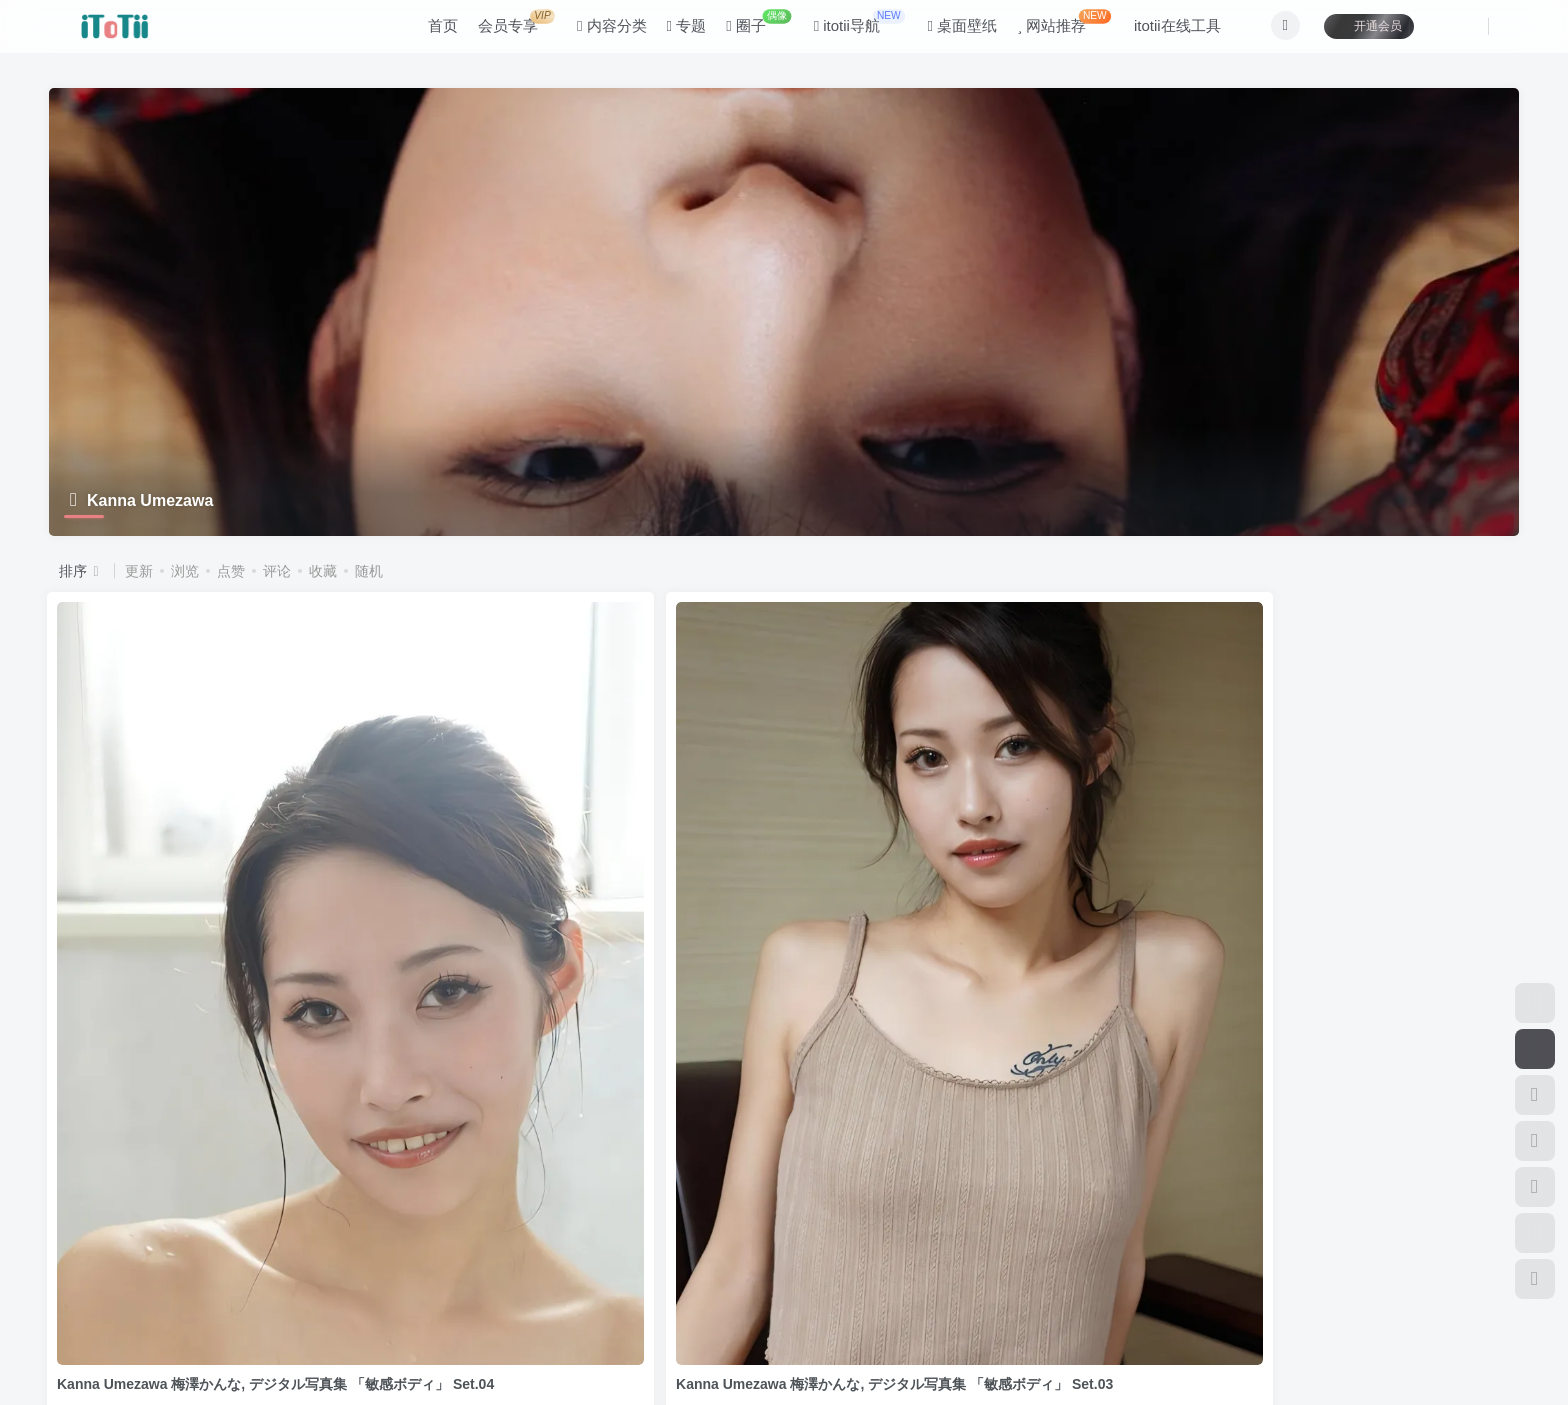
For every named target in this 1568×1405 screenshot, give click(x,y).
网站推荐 (1053, 29)
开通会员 (1357, 32)
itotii (156, 1324)
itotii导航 (847, 29)
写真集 (85, 1104)
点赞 (231, 571)
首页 (431, 33)
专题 (675, 33)
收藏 (323, 571)
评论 (277, 571)
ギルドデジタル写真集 (180, 1104)
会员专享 (504, 29)
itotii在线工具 (1165, 33)
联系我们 (502, 1231)
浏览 (185, 571)
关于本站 (429, 1231)
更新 (139, 571)
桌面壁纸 (951, 33)
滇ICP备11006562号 (89, 1354)
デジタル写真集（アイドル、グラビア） (595, 1104)
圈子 (747, 29)
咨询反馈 (357, 1231)
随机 (369, 571)
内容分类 (600, 33)
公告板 (290, 1231)
